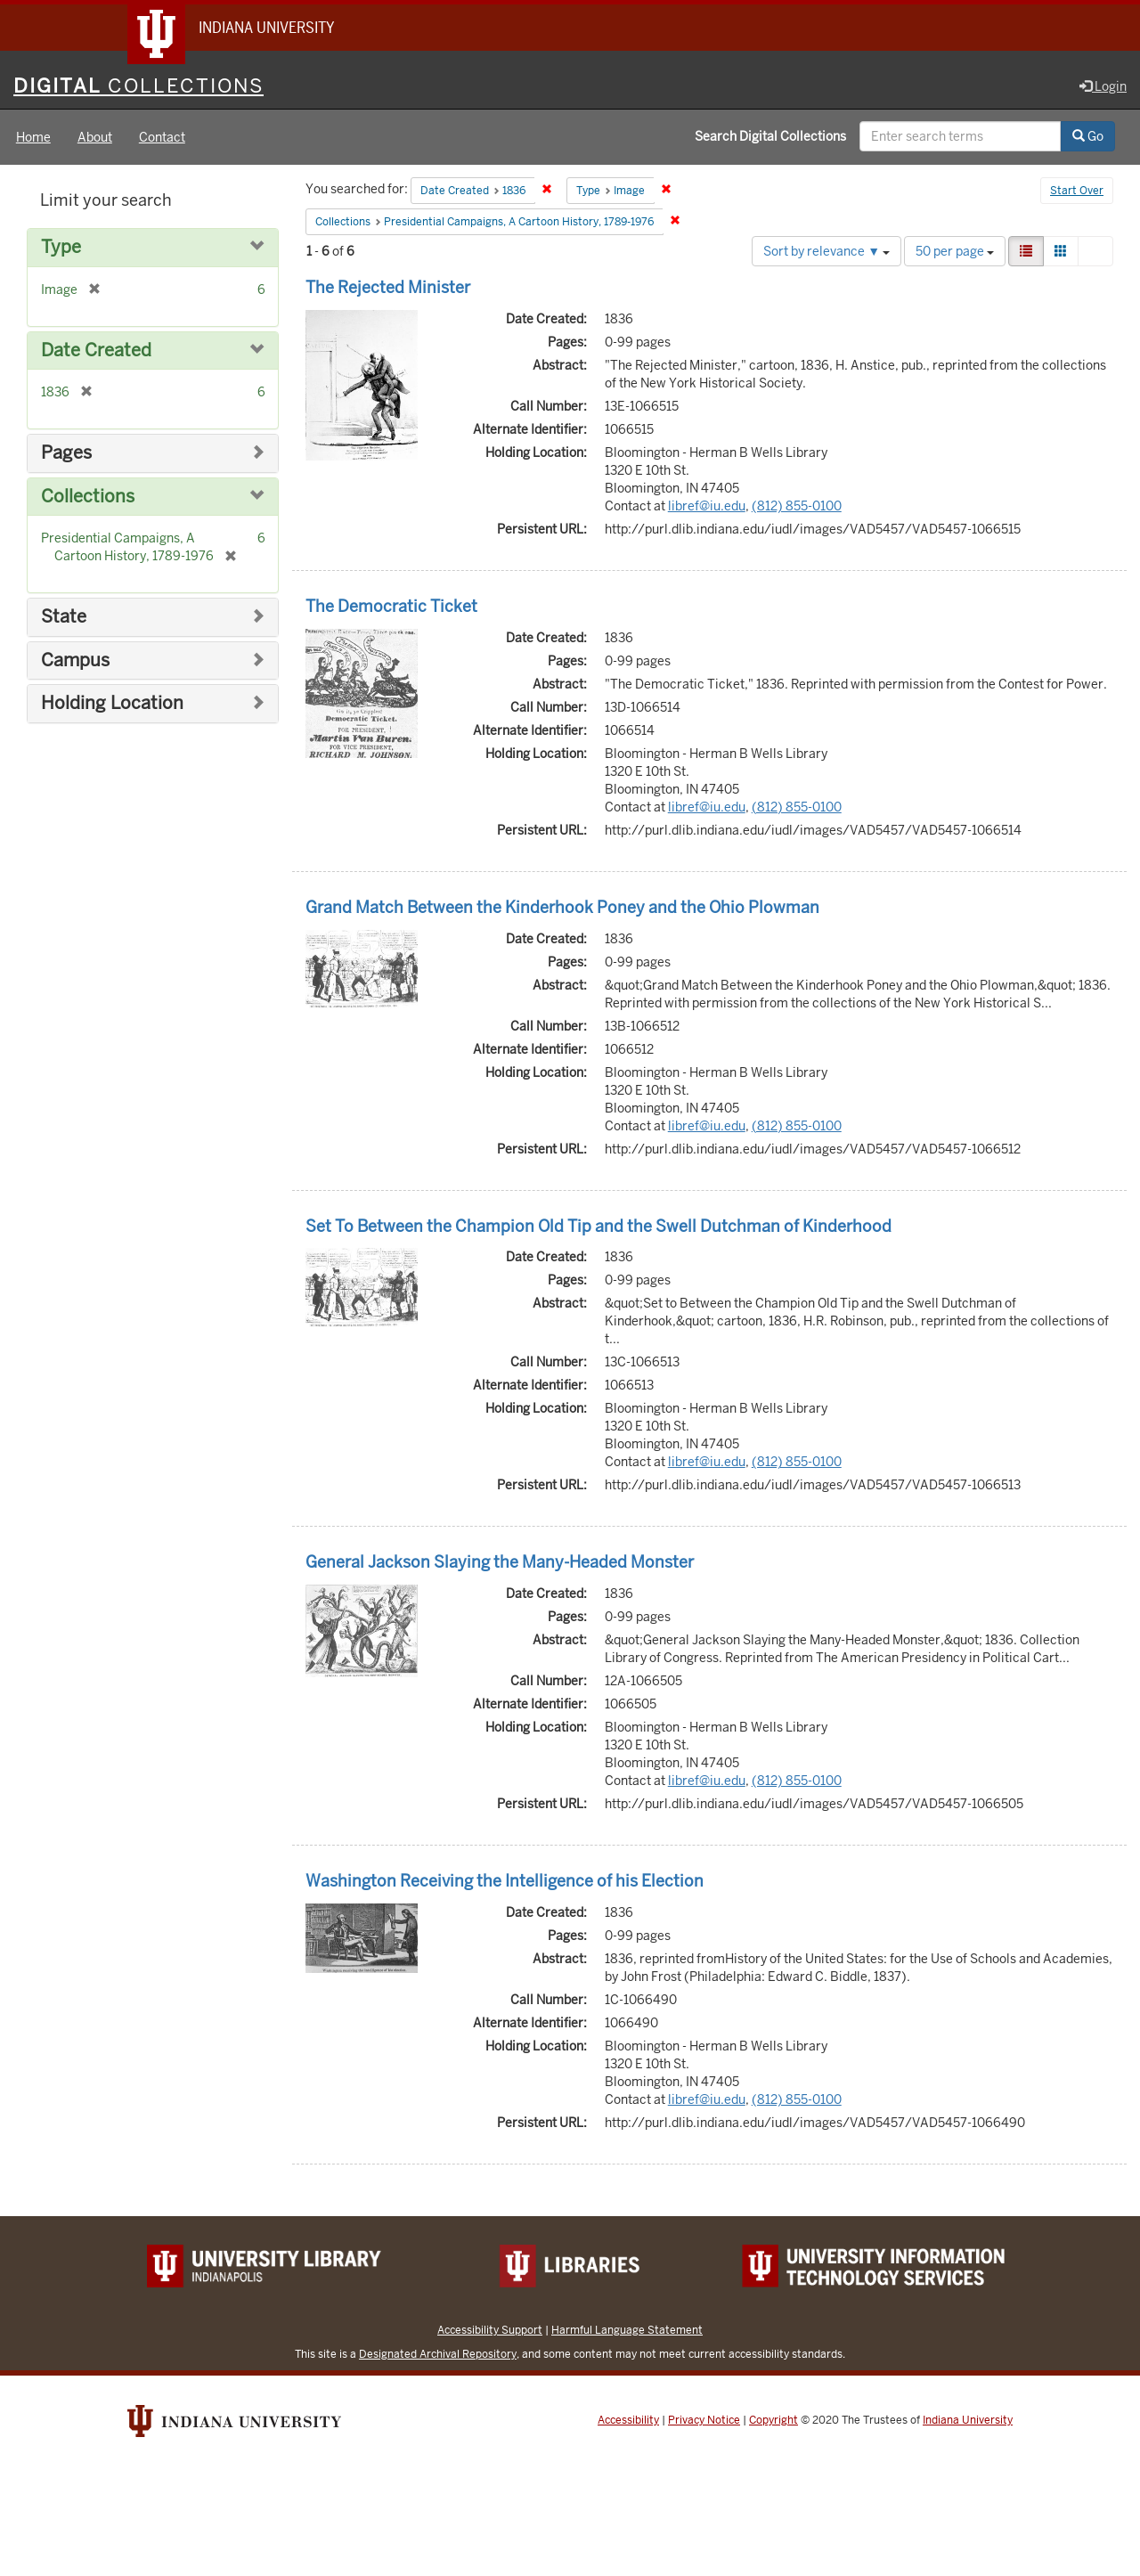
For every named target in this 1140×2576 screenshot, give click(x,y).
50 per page (955, 251)
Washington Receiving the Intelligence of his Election (504, 1881)
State (63, 617)
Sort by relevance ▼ (826, 251)
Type (61, 247)
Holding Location (112, 703)
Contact (162, 137)
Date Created (96, 350)
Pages (66, 453)
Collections (87, 496)
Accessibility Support (489, 2329)
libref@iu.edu (706, 506)
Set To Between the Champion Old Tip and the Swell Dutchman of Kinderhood (598, 1226)
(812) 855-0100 (797, 506)
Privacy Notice (704, 2420)
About (94, 137)
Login (1103, 86)
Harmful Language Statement (627, 2329)
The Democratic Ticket (391, 606)
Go (1087, 136)
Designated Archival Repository (438, 2353)
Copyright (773, 2420)
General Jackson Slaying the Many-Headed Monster (499, 1562)
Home (33, 137)
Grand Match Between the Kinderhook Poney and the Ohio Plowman (562, 907)
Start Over (1076, 190)
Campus (75, 660)
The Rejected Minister (387, 287)
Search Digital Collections (770, 136)
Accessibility (628, 2420)
